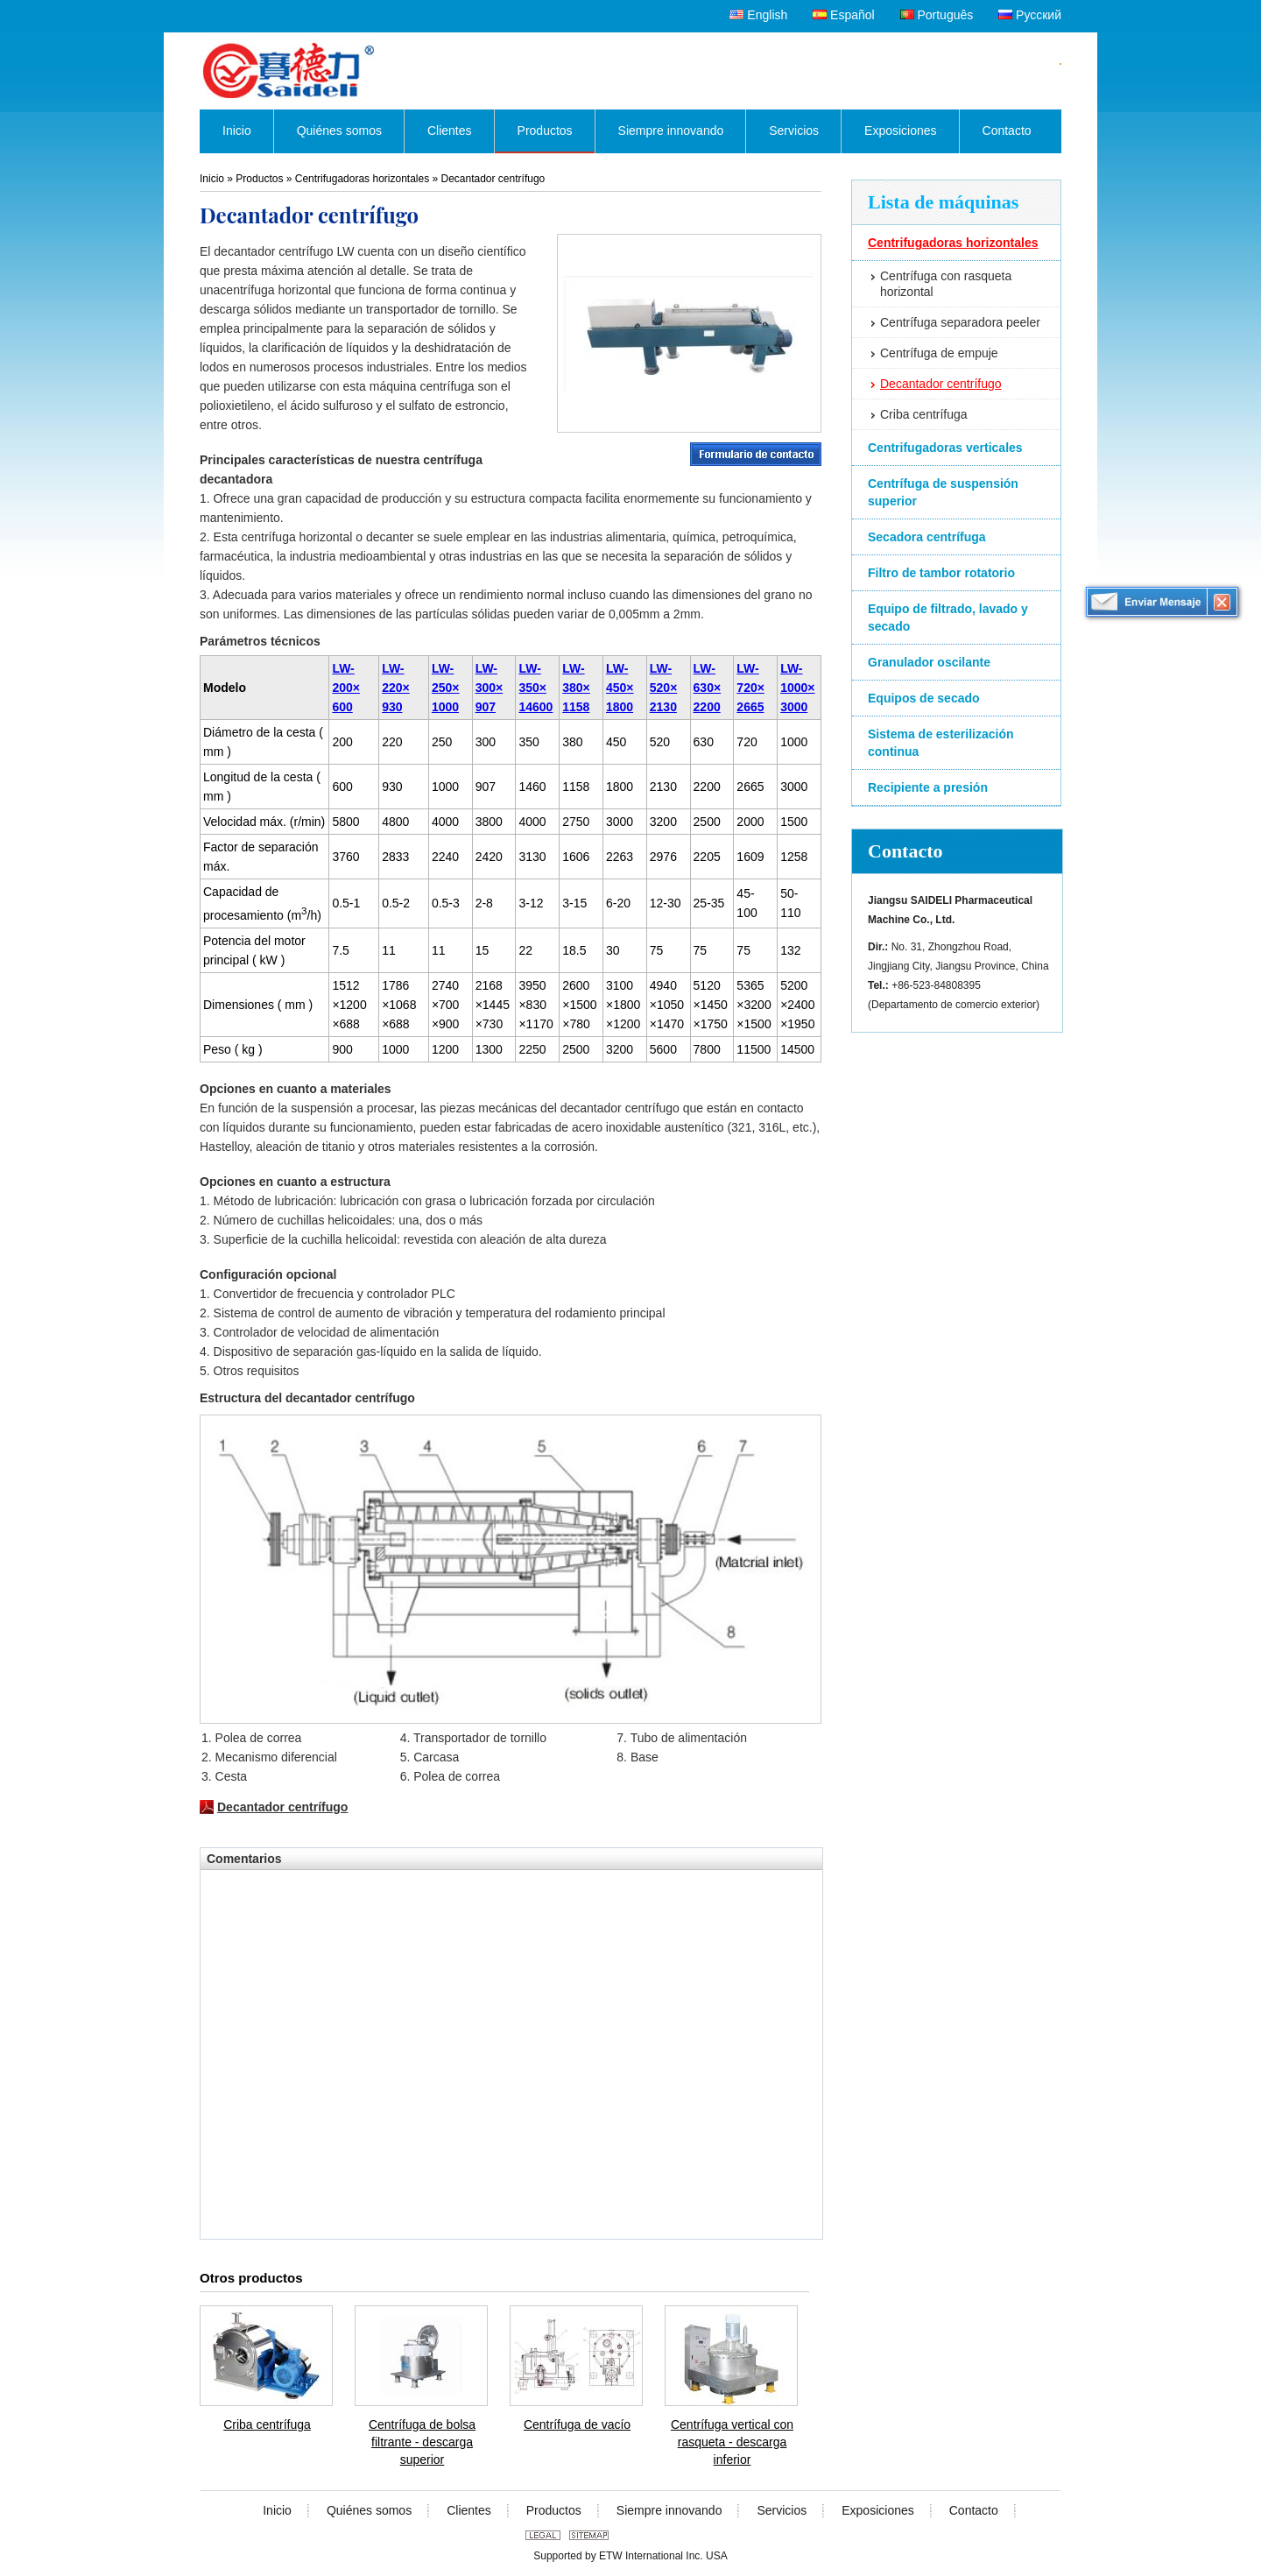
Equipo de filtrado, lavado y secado (948, 617)
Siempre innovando (669, 2510)
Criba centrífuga (924, 414)
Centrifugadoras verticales (945, 448)
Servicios (782, 2510)
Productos (259, 179)
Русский (1029, 15)
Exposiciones (878, 2510)
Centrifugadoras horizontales (953, 243)
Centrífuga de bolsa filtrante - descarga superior (422, 2442)
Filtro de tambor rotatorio (941, 573)
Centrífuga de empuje (939, 353)
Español (843, 15)
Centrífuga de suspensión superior (943, 492)
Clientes (469, 2510)
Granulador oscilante (929, 662)
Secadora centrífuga (927, 537)
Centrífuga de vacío (577, 2424)
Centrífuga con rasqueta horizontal (945, 284)
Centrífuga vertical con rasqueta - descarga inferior (732, 2442)
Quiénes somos (369, 2510)
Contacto (905, 851)
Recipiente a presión (928, 787)
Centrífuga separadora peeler (960, 322)
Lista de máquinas (943, 202)
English (758, 15)
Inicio (212, 179)
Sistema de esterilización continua (941, 743)
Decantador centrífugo (941, 384)
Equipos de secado (924, 698)
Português (937, 15)
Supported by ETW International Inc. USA (630, 2556)
